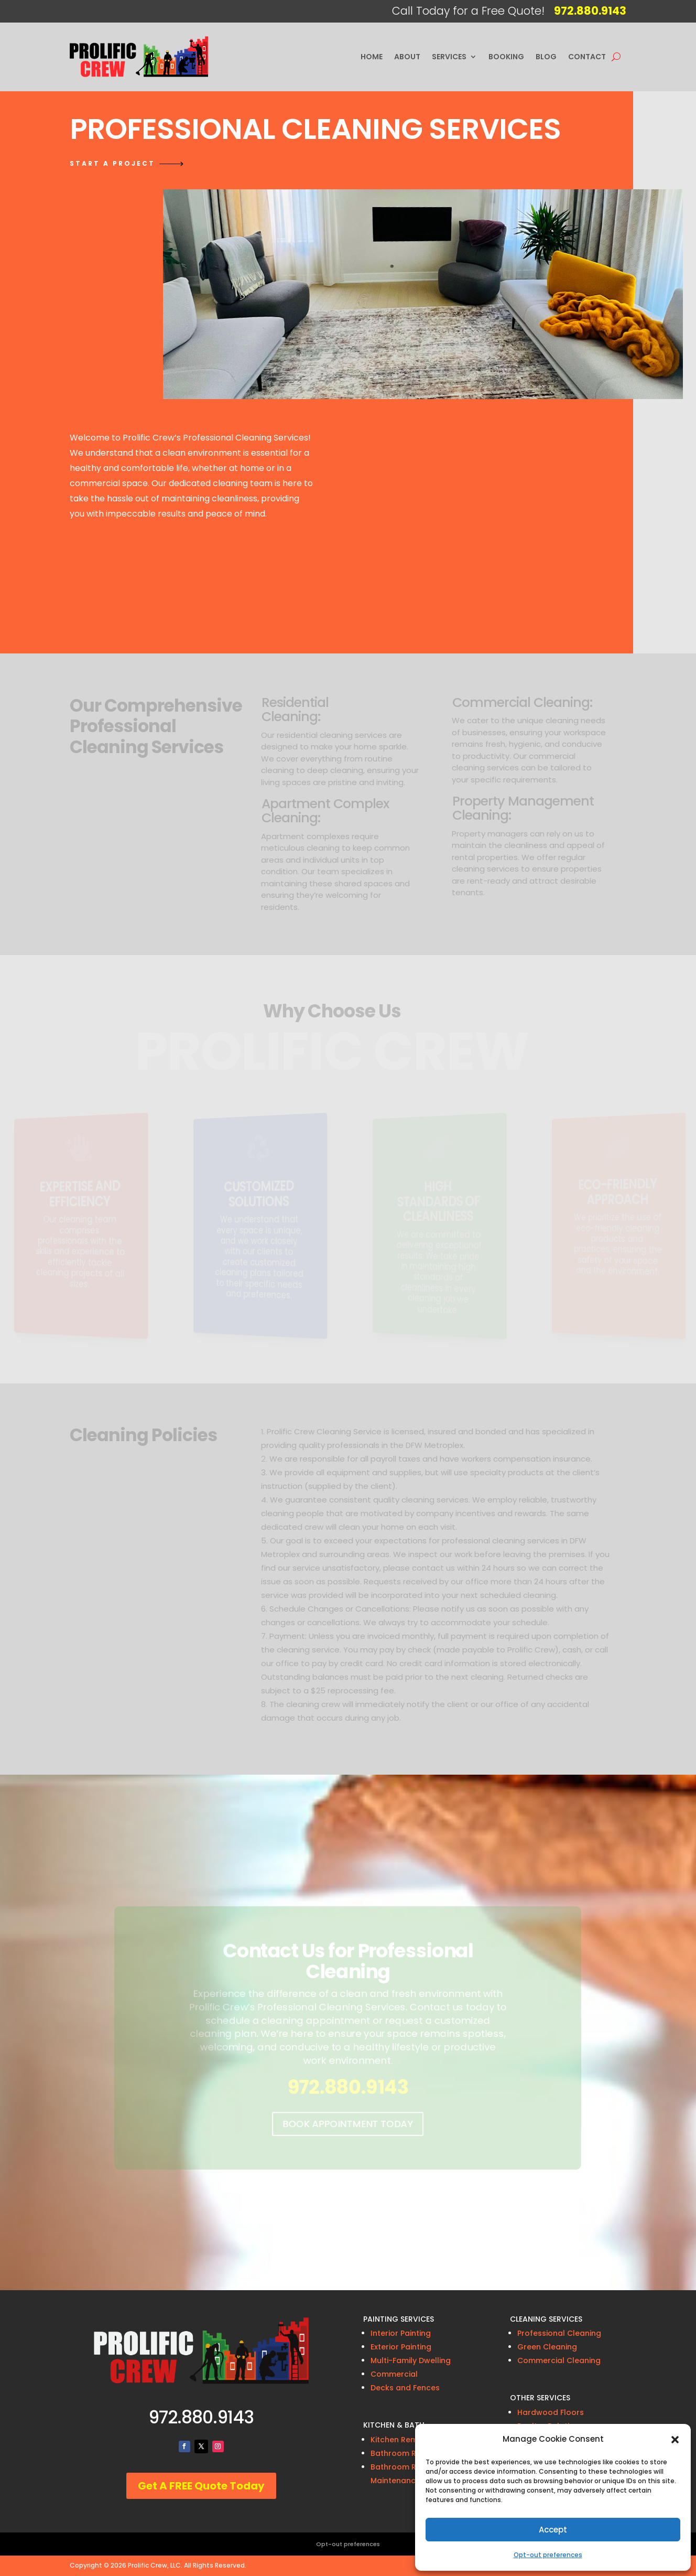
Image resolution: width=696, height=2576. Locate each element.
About (407, 56)
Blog (546, 56)
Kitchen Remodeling (409, 2439)
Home (372, 56)
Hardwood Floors (550, 2412)
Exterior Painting (401, 2347)
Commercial (394, 2374)
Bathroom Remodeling (414, 2453)
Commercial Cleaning (559, 2360)
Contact (587, 56)
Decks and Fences (405, 2387)
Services (449, 56)
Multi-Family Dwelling (411, 2360)
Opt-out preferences (548, 2554)
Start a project (112, 163)
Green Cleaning (547, 2347)
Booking (506, 56)
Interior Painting (401, 2333)
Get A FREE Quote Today (201, 2485)
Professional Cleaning (559, 2333)
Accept (553, 2529)
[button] (675, 2439)
